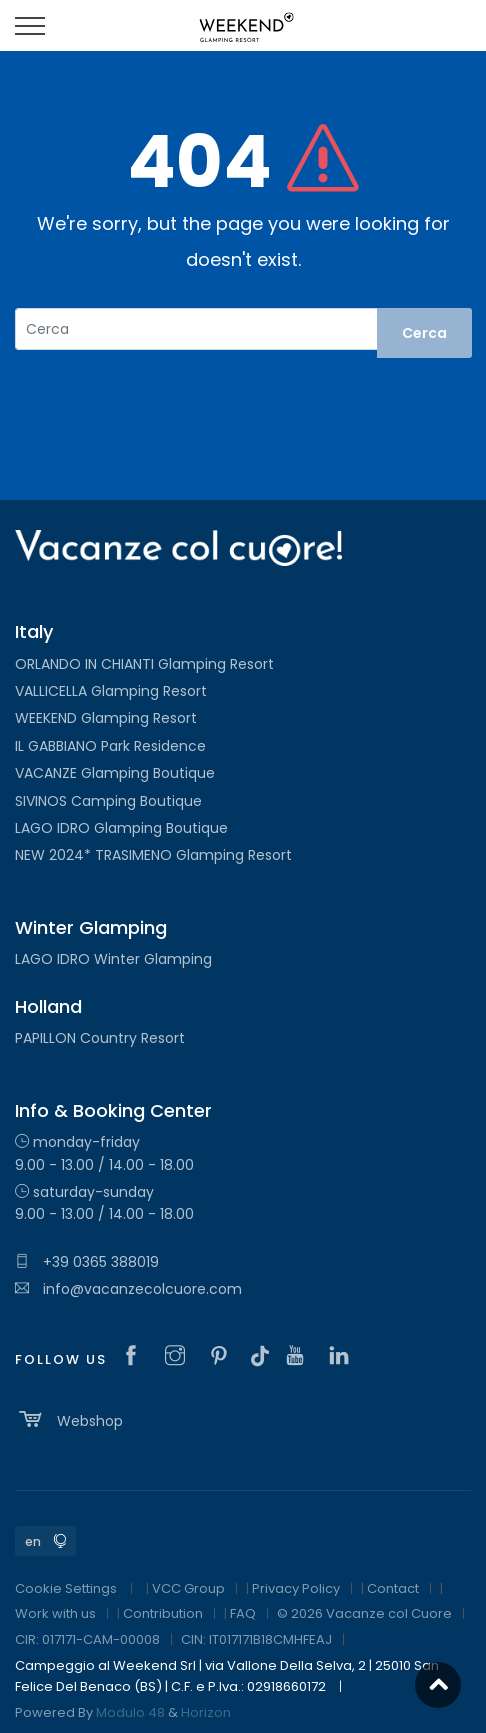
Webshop (69, 1419)
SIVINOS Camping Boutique (108, 801)
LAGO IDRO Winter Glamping (113, 959)
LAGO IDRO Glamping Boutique (121, 828)
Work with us (55, 1613)
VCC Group (188, 1588)
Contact (393, 1588)
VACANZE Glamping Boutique (115, 773)
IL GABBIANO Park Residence (110, 746)
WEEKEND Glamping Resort (106, 718)
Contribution (163, 1613)
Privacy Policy (296, 1588)
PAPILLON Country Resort (100, 1038)
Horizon (206, 1712)
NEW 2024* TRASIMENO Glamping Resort (153, 855)
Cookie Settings (66, 1588)
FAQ (243, 1613)
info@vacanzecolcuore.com (128, 1289)
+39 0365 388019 (87, 1262)
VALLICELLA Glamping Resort (111, 691)
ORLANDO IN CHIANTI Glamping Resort (144, 664)
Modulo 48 (130, 1712)
